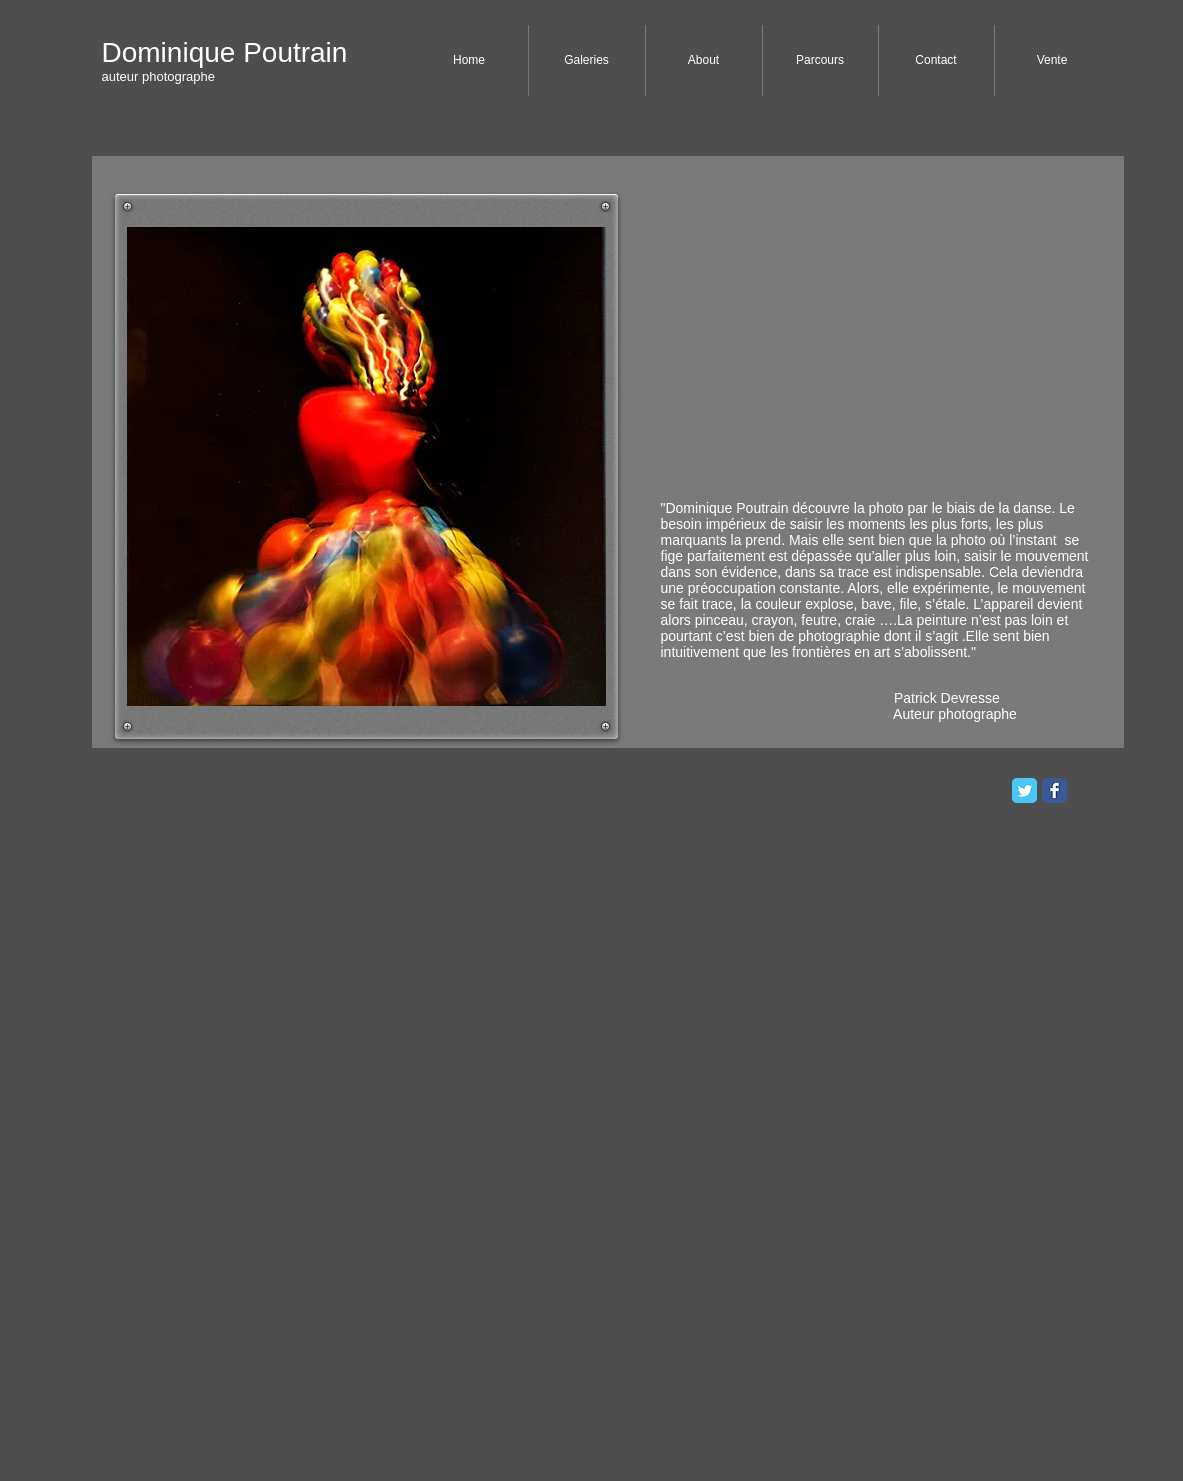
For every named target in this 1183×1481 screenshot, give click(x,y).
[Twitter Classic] (1024, 790)
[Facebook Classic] (1054, 790)
